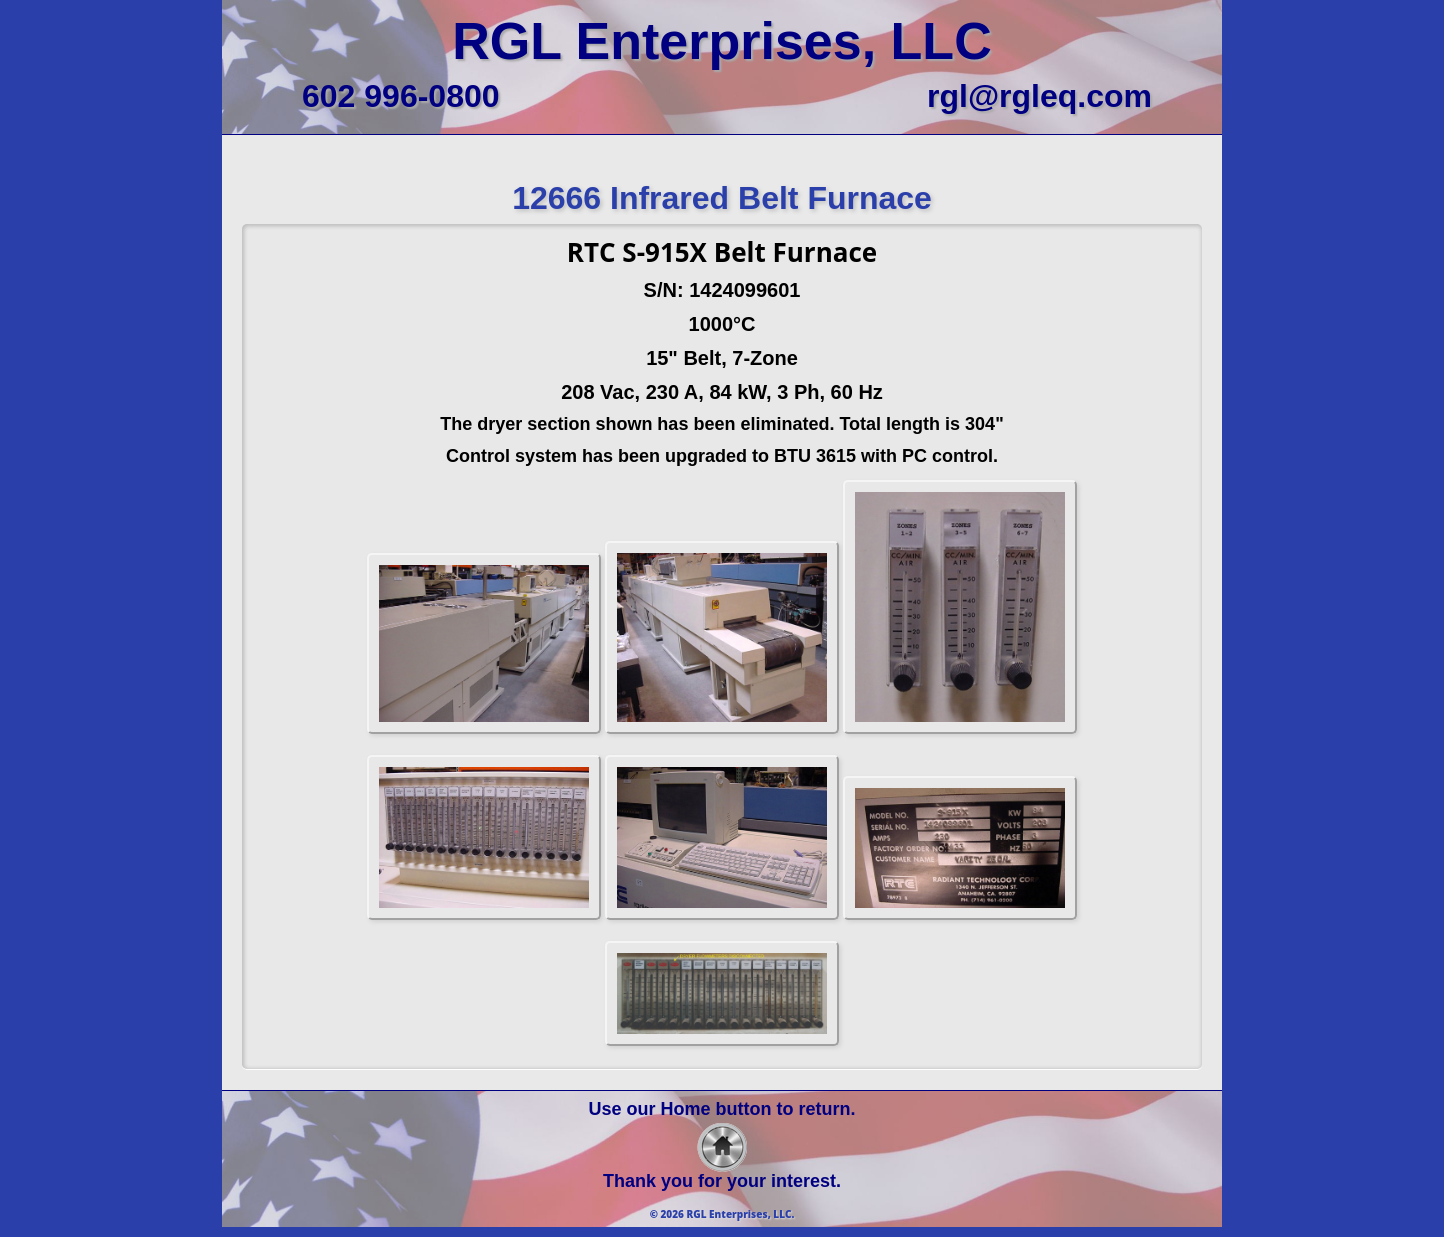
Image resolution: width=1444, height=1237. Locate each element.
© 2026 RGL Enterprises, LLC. (722, 1214)
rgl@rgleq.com (1039, 96)
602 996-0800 (401, 96)
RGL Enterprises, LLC (721, 41)
